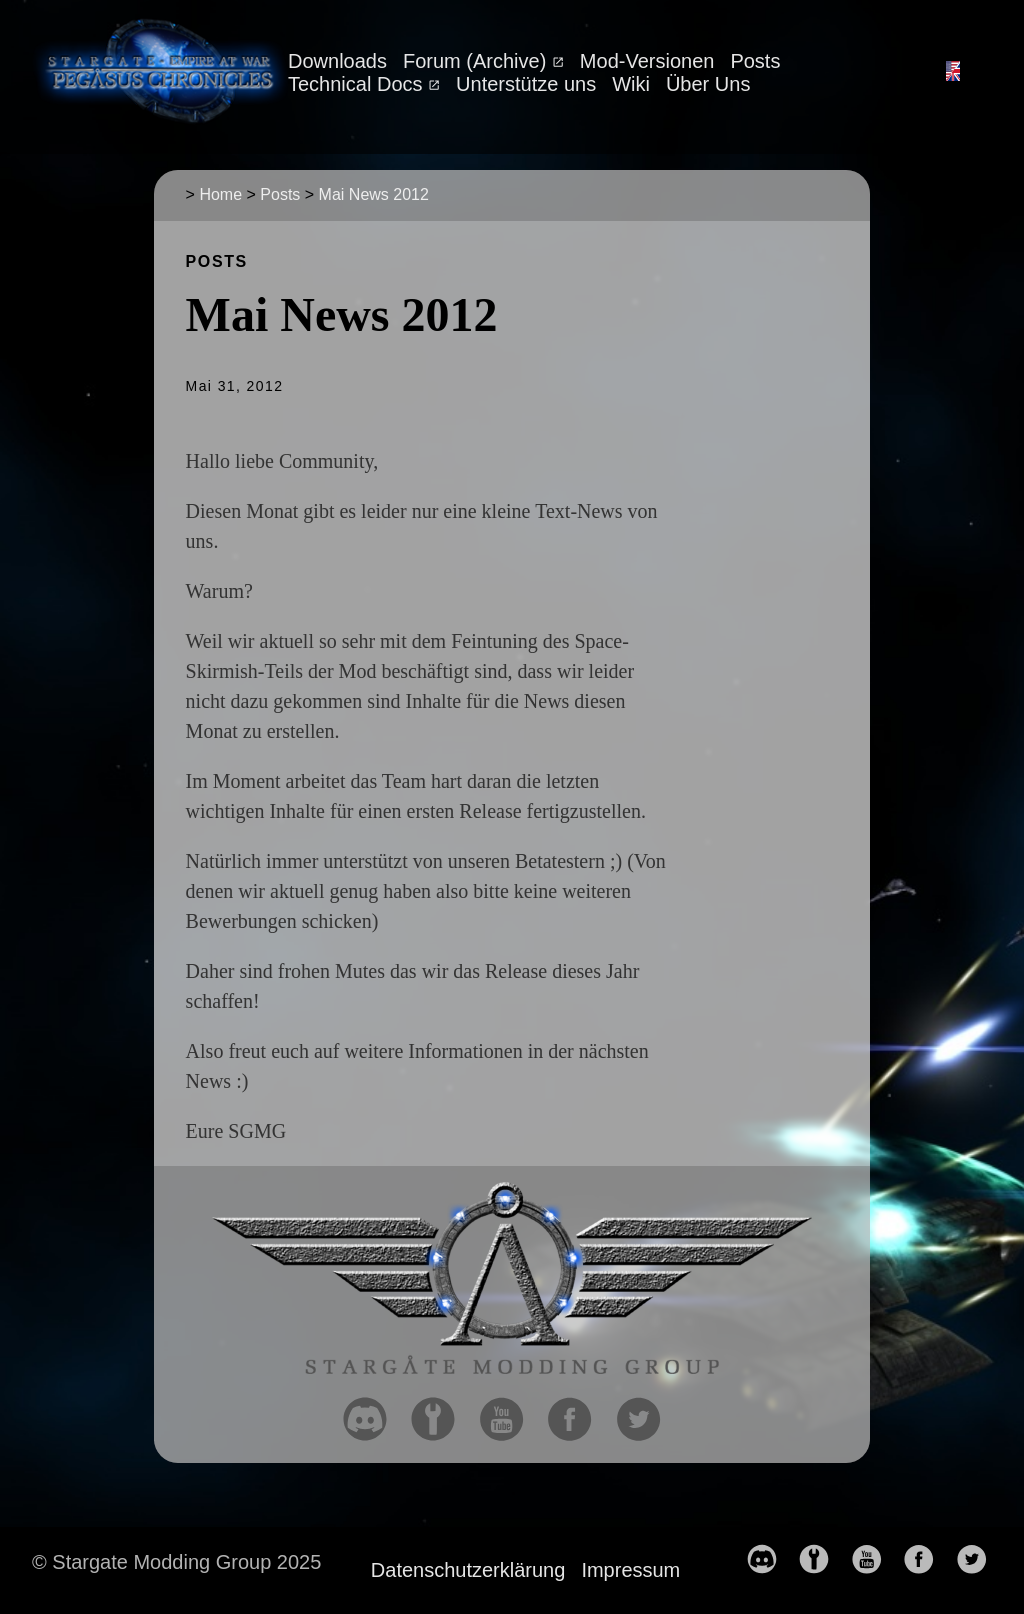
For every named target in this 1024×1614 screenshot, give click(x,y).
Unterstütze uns (526, 84)
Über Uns (708, 84)
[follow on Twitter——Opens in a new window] (647, 1421)
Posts (755, 61)
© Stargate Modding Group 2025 (176, 1562)
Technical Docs (358, 84)
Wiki (631, 84)
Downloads (337, 61)
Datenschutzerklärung (468, 1570)
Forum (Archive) (477, 61)
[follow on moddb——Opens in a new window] (441, 1421)
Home (220, 194)
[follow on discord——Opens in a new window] (373, 1421)
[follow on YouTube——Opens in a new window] (510, 1421)
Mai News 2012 (374, 194)
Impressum (630, 1570)
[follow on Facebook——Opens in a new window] (578, 1421)
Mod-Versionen (647, 61)
